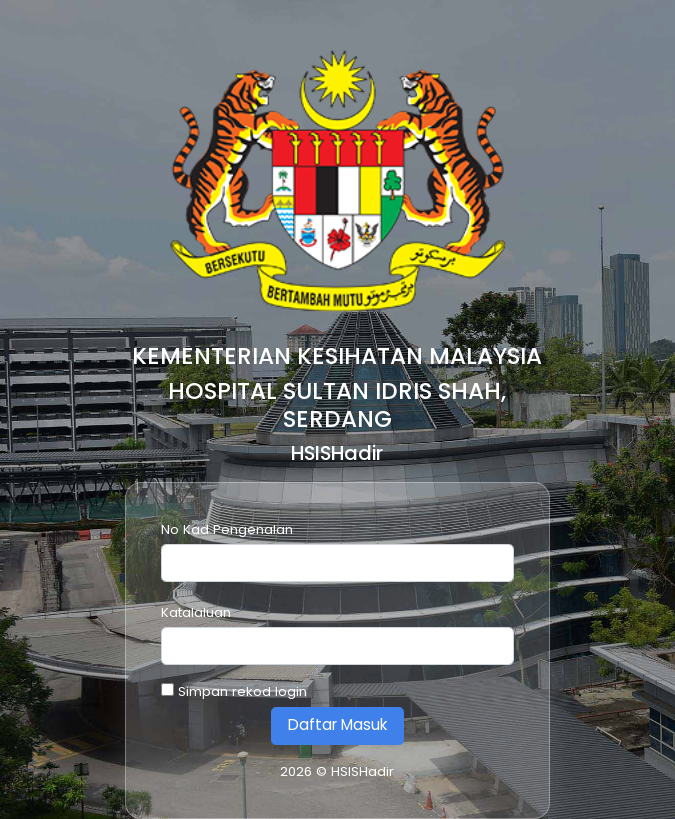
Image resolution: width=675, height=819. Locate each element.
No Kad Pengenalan (227, 529)
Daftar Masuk (337, 724)
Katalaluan (196, 612)
